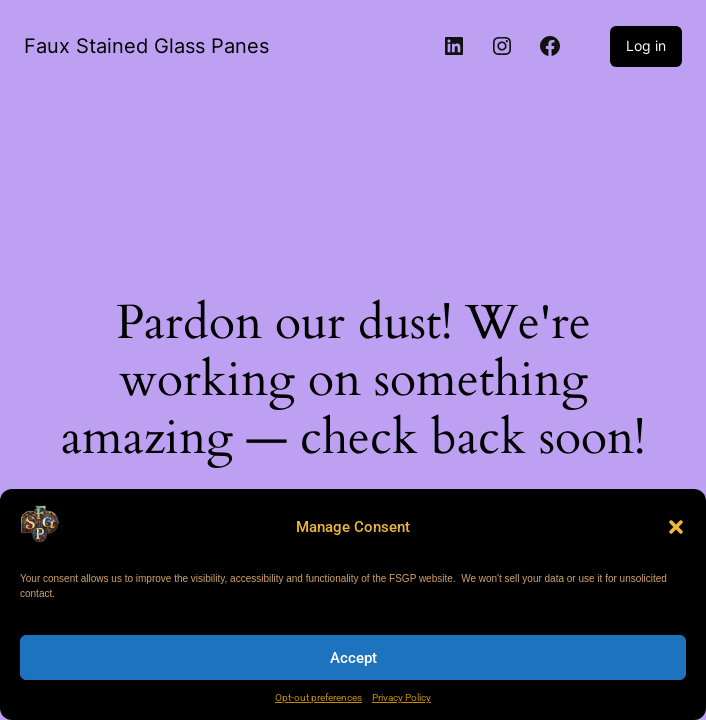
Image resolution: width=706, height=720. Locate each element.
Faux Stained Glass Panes (146, 46)
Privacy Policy (401, 697)
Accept (353, 658)
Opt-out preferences (318, 697)
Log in (646, 45)
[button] (676, 527)
